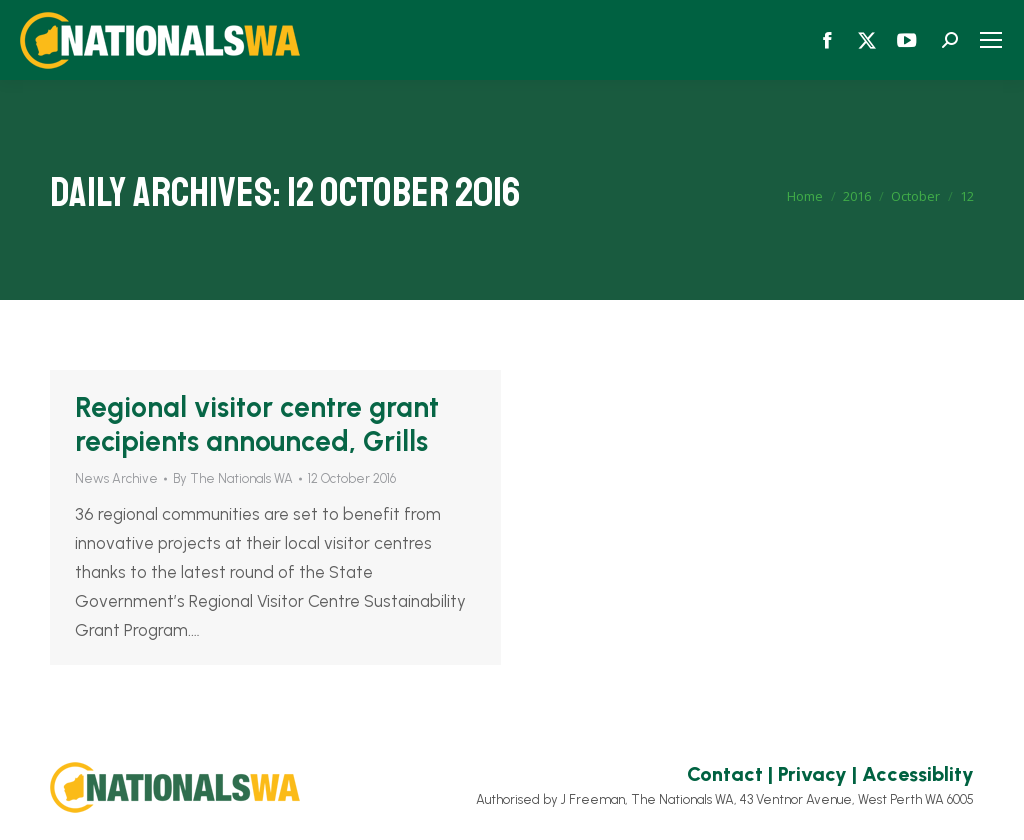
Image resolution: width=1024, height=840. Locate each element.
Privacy (812, 774)
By (233, 478)
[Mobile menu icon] (991, 40)
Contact (725, 774)
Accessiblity (918, 774)
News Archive (116, 478)
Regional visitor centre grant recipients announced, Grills (257, 424)
